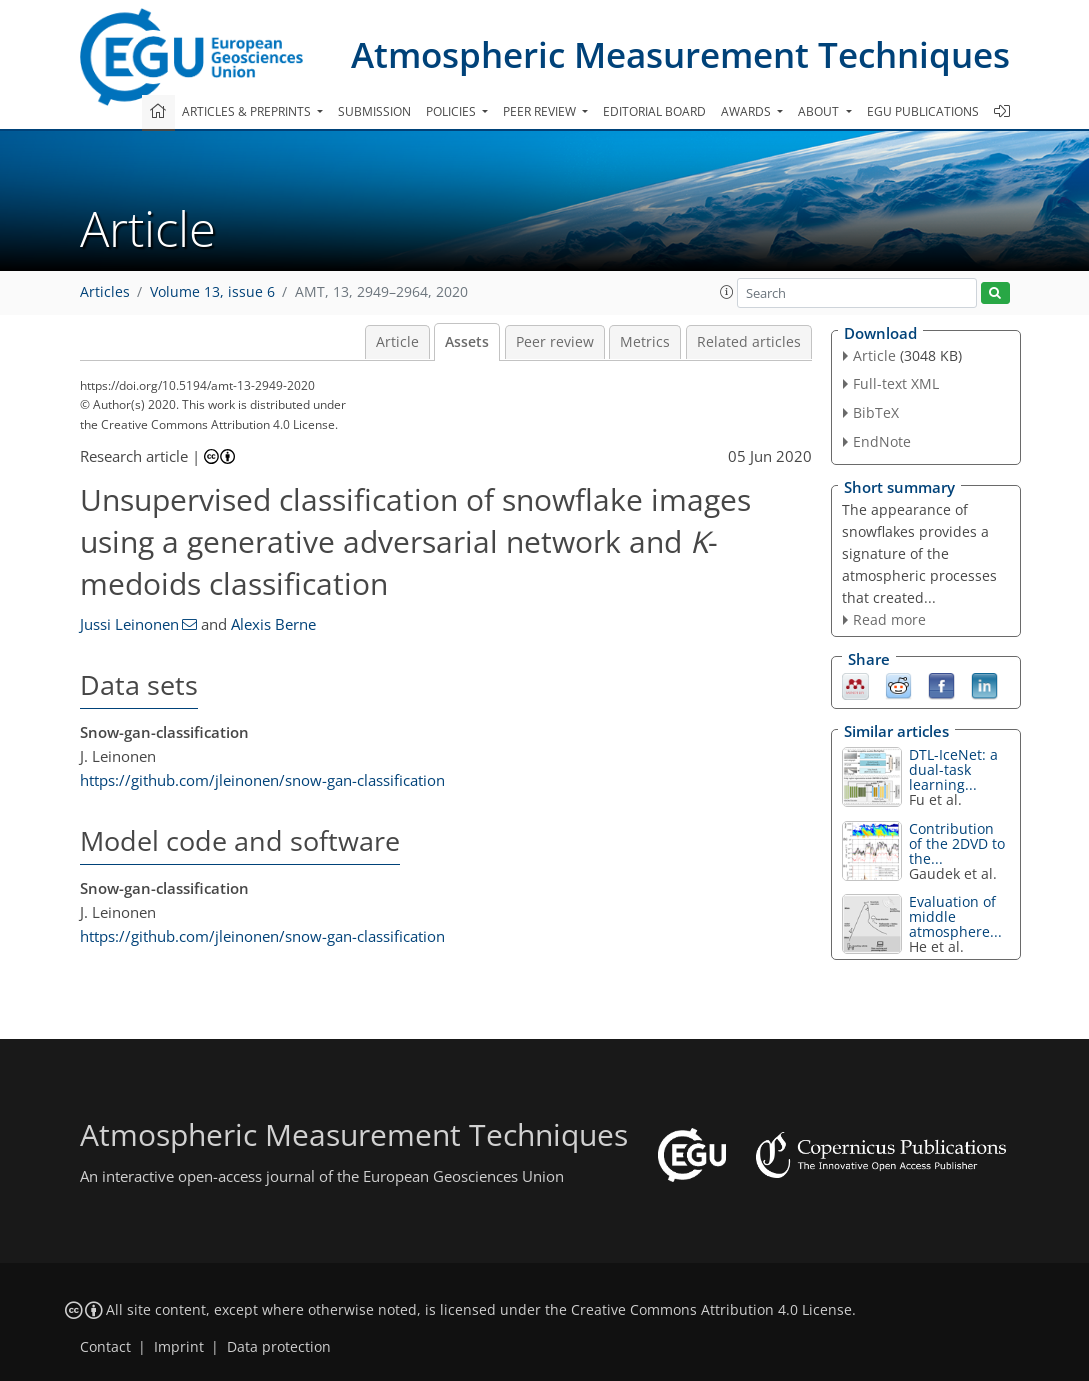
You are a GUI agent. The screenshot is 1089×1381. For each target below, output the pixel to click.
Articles (105, 292)
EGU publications (923, 111)
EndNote (882, 441)
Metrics (645, 342)
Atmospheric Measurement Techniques (680, 54)
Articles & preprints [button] (248, 111)
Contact (105, 1347)
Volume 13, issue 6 (212, 292)
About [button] (820, 111)
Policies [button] (452, 111)
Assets (467, 342)
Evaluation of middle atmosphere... (955, 916)
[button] (727, 292)
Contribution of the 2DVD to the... (957, 843)
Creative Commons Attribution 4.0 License (711, 1310)
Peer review (555, 342)
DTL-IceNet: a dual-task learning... (953, 769)
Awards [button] (747, 111)
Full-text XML (896, 383)
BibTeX (876, 412)
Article (397, 342)
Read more (889, 619)
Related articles (749, 342)
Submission (374, 111)
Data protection (279, 1347)
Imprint (179, 1347)
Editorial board (654, 111)
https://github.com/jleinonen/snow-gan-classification (262, 780)
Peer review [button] (541, 111)
